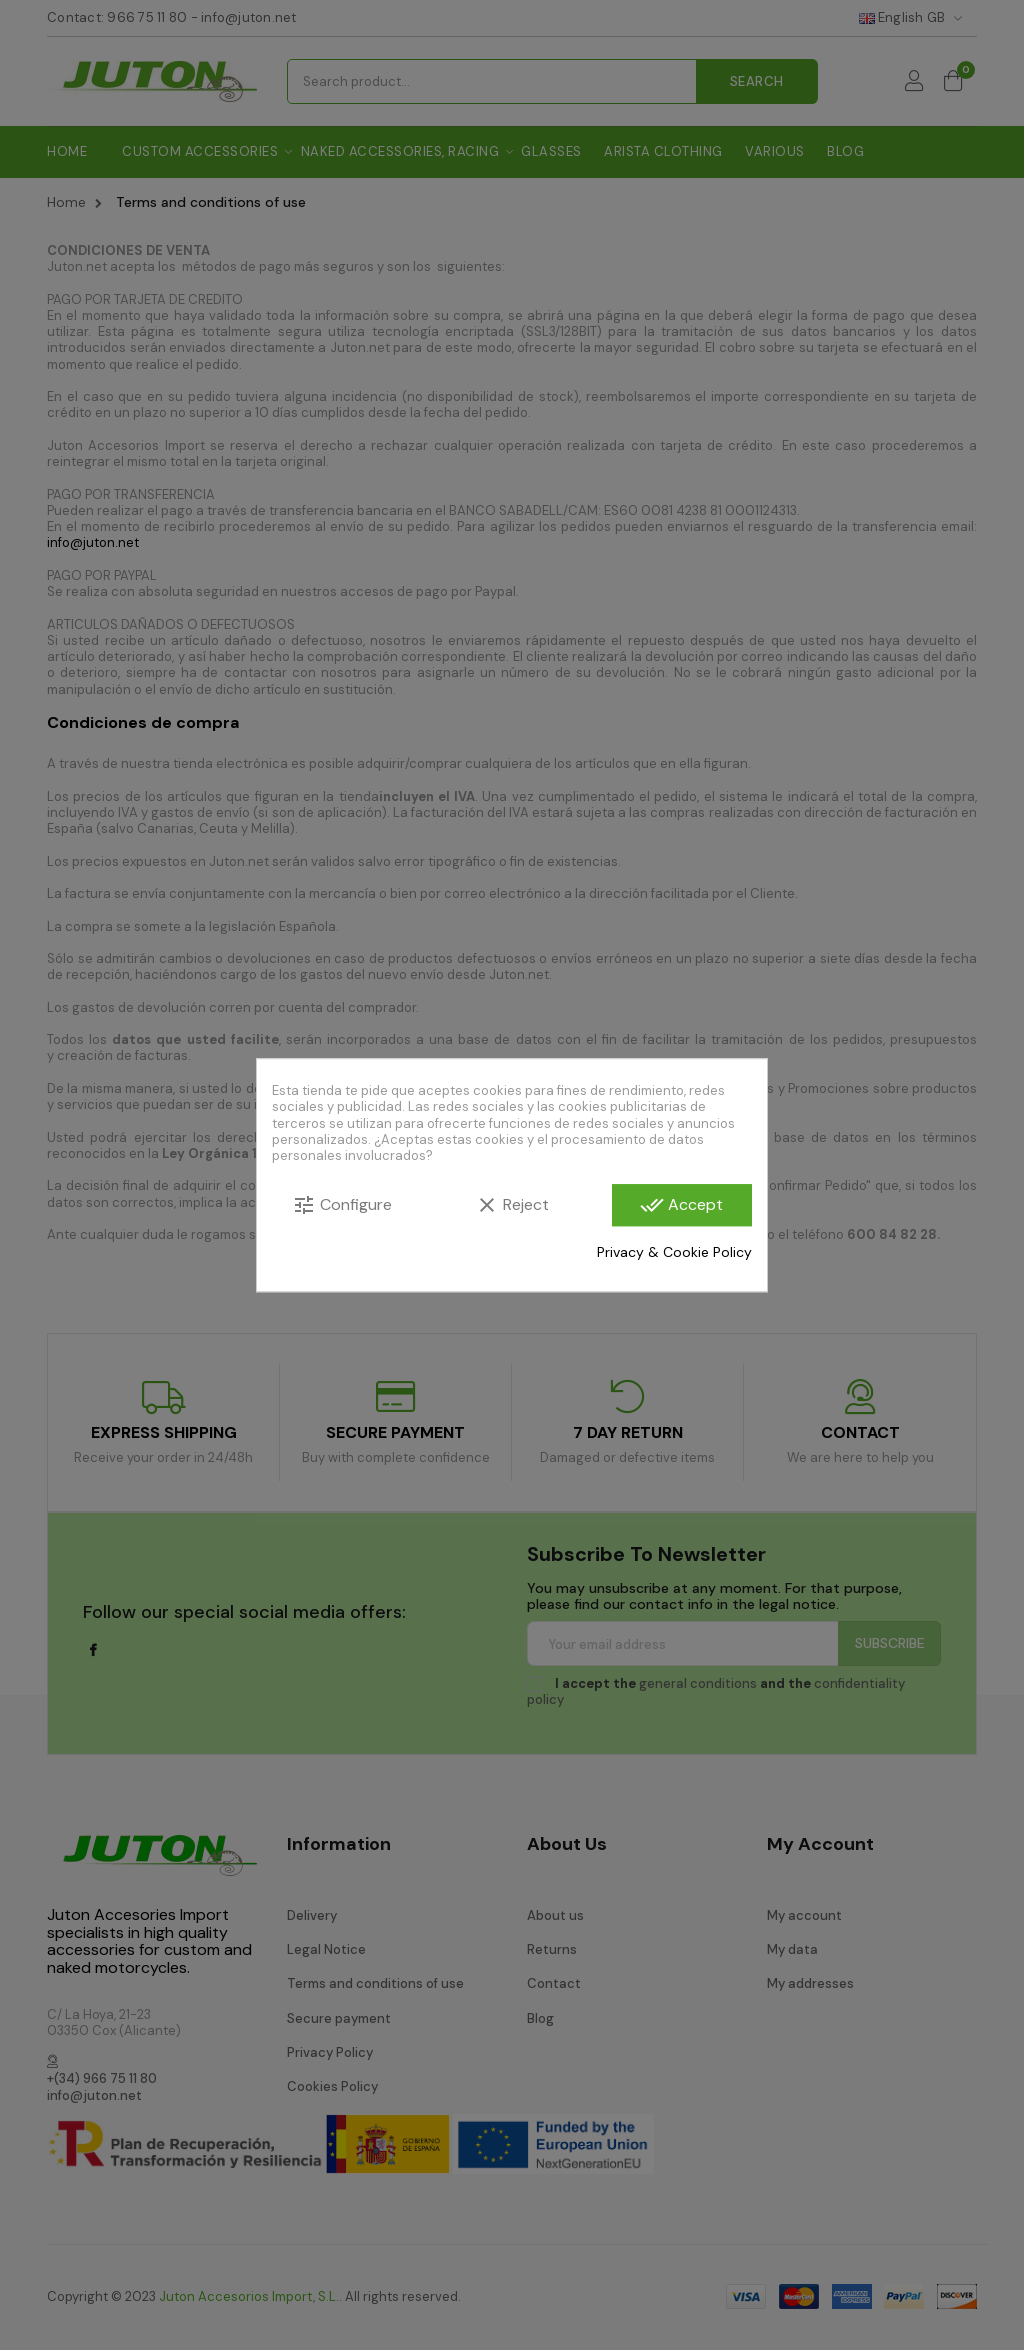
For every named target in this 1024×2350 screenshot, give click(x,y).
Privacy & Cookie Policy (674, 1253)
